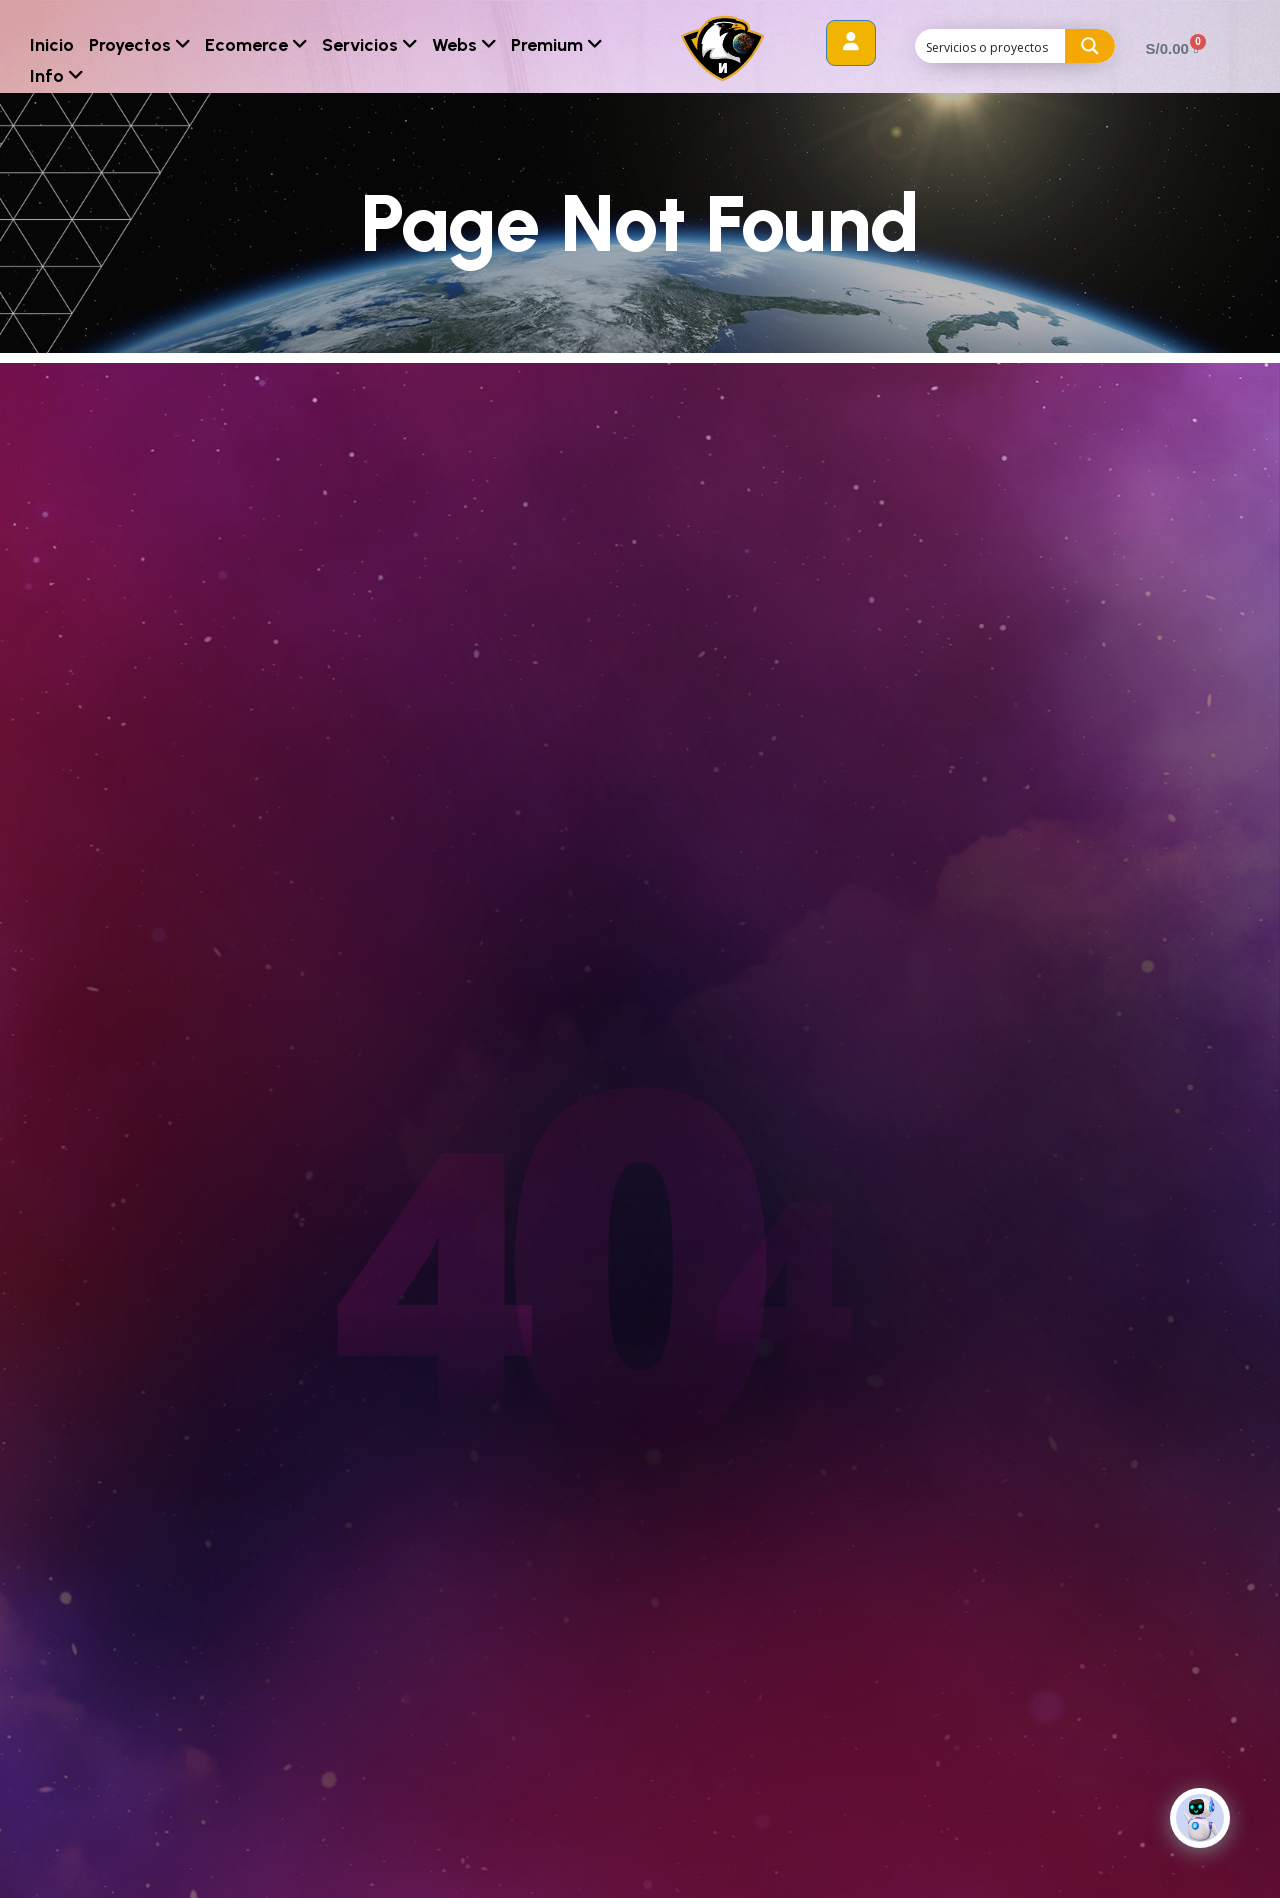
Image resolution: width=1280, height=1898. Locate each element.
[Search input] (991, 46)
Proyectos (139, 45)
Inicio (52, 45)
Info (56, 76)
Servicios (369, 45)
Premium (556, 45)
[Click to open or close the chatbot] (1200, 1818)
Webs (464, 45)
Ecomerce (256, 45)
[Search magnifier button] (1090, 46)
